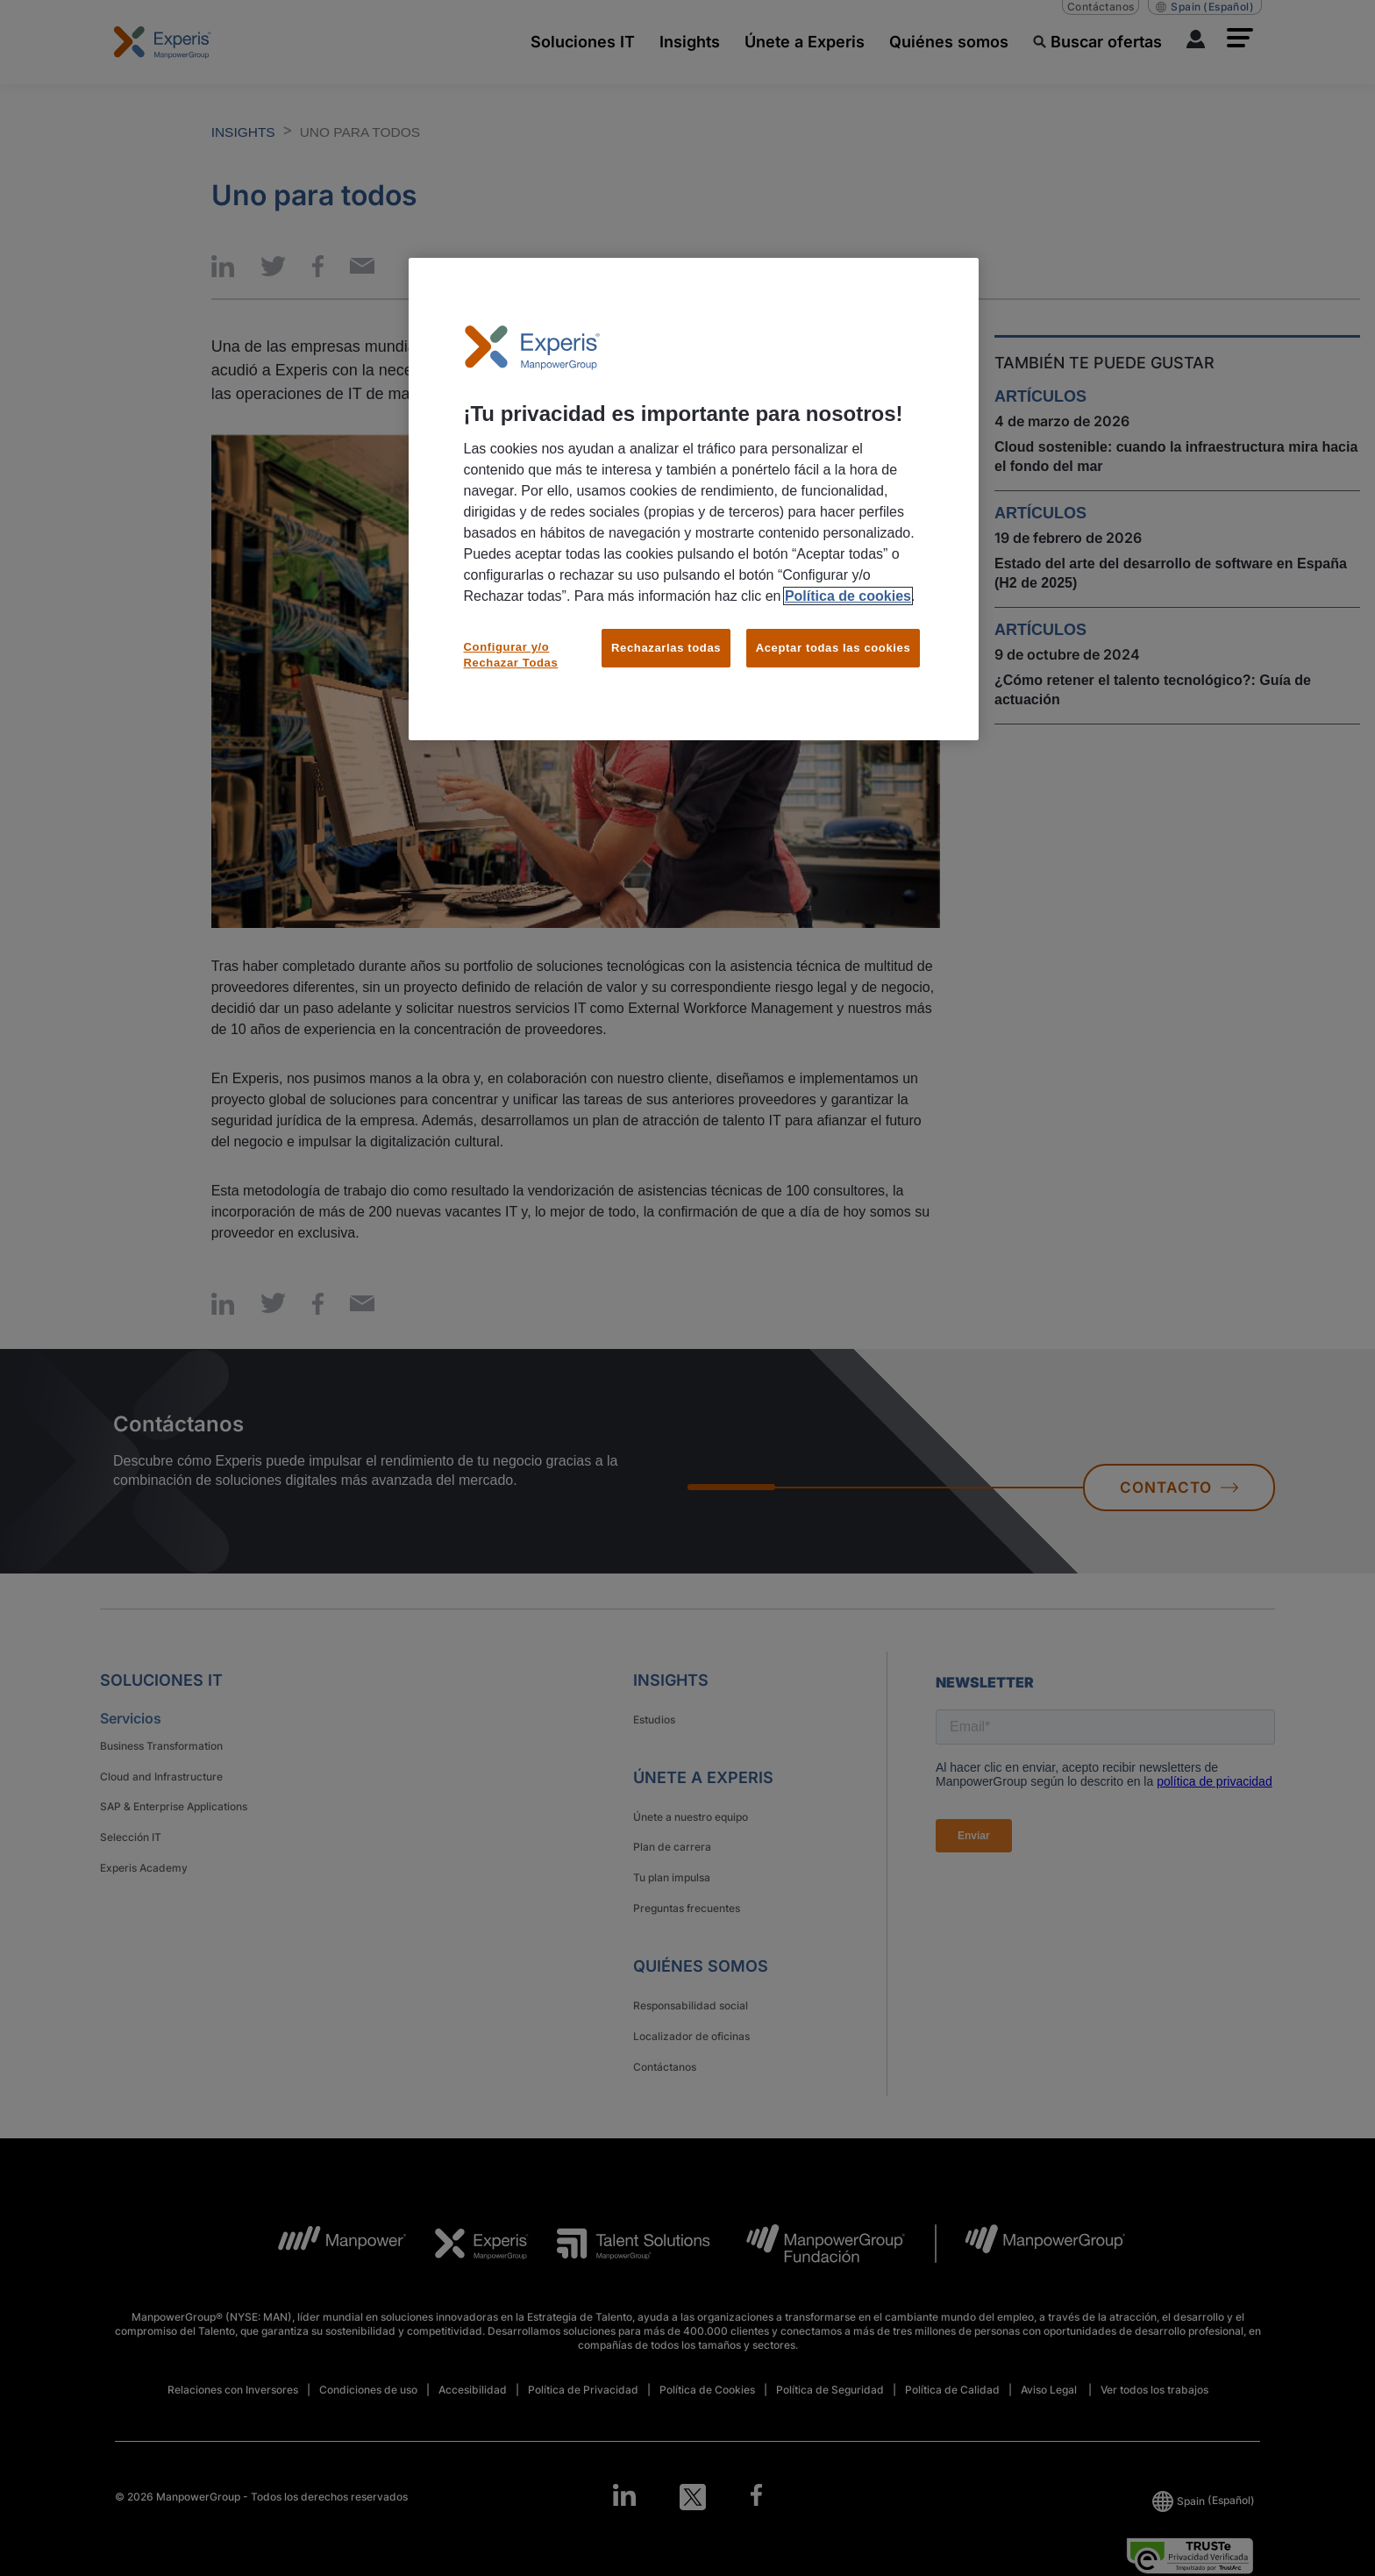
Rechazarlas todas (666, 647)
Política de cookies (848, 596)
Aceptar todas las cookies (833, 647)
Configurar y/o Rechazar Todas (511, 654)
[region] (694, 499)
